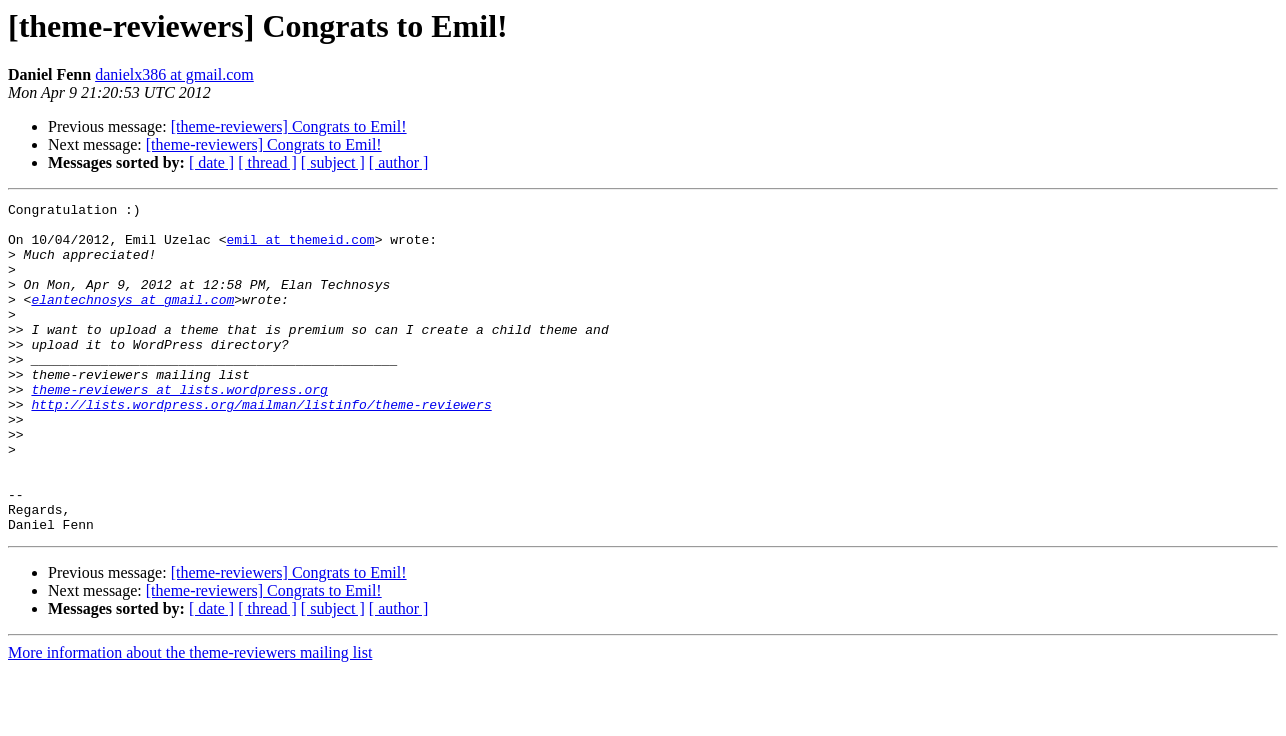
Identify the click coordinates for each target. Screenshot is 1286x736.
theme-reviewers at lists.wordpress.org (179, 428)
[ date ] (211, 162)
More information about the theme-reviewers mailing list (190, 718)
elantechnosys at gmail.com (132, 320)
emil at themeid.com (300, 248)
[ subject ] (333, 162)
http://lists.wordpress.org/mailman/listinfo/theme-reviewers (261, 446)
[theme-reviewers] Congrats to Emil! (289, 126)
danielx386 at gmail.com (174, 74)
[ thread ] (267, 162)
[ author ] (399, 162)
